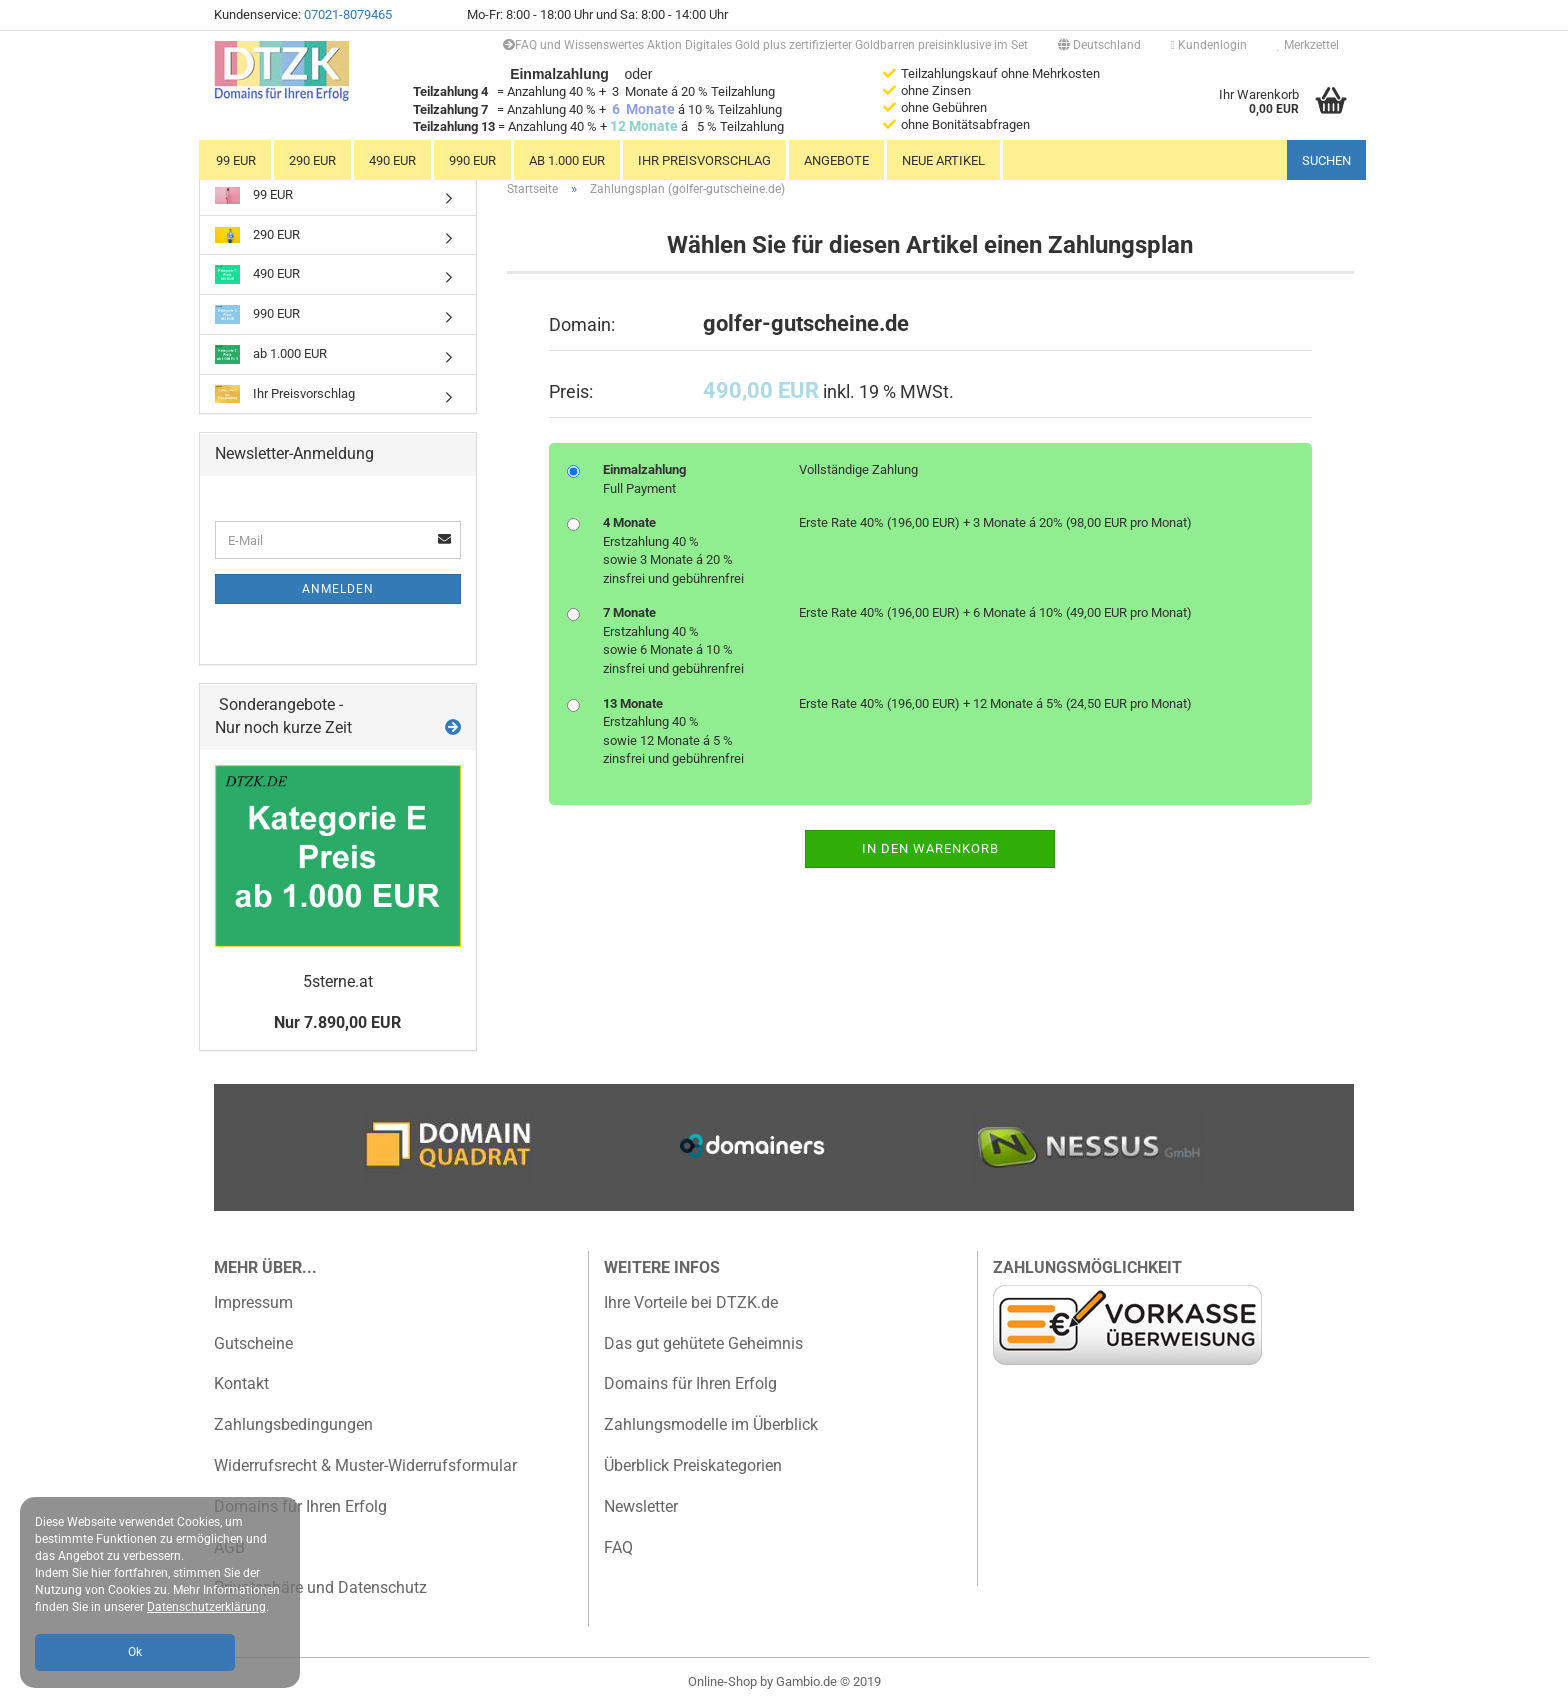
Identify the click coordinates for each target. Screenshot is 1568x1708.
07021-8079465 (348, 14)
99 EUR (236, 160)
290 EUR (312, 160)
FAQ (618, 1547)
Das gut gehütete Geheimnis (703, 1343)
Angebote (836, 160)
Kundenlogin (1209, 45)
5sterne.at (338, 981)
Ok (135, 1652)
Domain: (582, 324)
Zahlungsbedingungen (293, 1424)
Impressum (253, 1302)
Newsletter (641, 1506)
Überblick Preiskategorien (693, 1465)
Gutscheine (253, 1343)
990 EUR (472, 160)
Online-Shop (722, 1681)
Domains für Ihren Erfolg (300, 1506)
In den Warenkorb (930, 848)
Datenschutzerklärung (206, 1607)
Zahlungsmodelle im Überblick (711, 1424)
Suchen (1326, 160)
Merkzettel (1308, 45)
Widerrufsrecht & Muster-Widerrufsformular (365, 1465)
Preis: (571, 391)
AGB (229, 1547)
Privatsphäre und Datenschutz (320, 1587)
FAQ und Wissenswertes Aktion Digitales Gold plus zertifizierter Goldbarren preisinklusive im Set (765, 45)
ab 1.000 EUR (567, 160)
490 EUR (392, 160)
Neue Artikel (943, 160)
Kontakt (241, 1383)
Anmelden (338, 589)
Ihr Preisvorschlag (704, 160)
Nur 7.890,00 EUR (337, 1022)
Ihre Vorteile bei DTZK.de (691, 1302)
